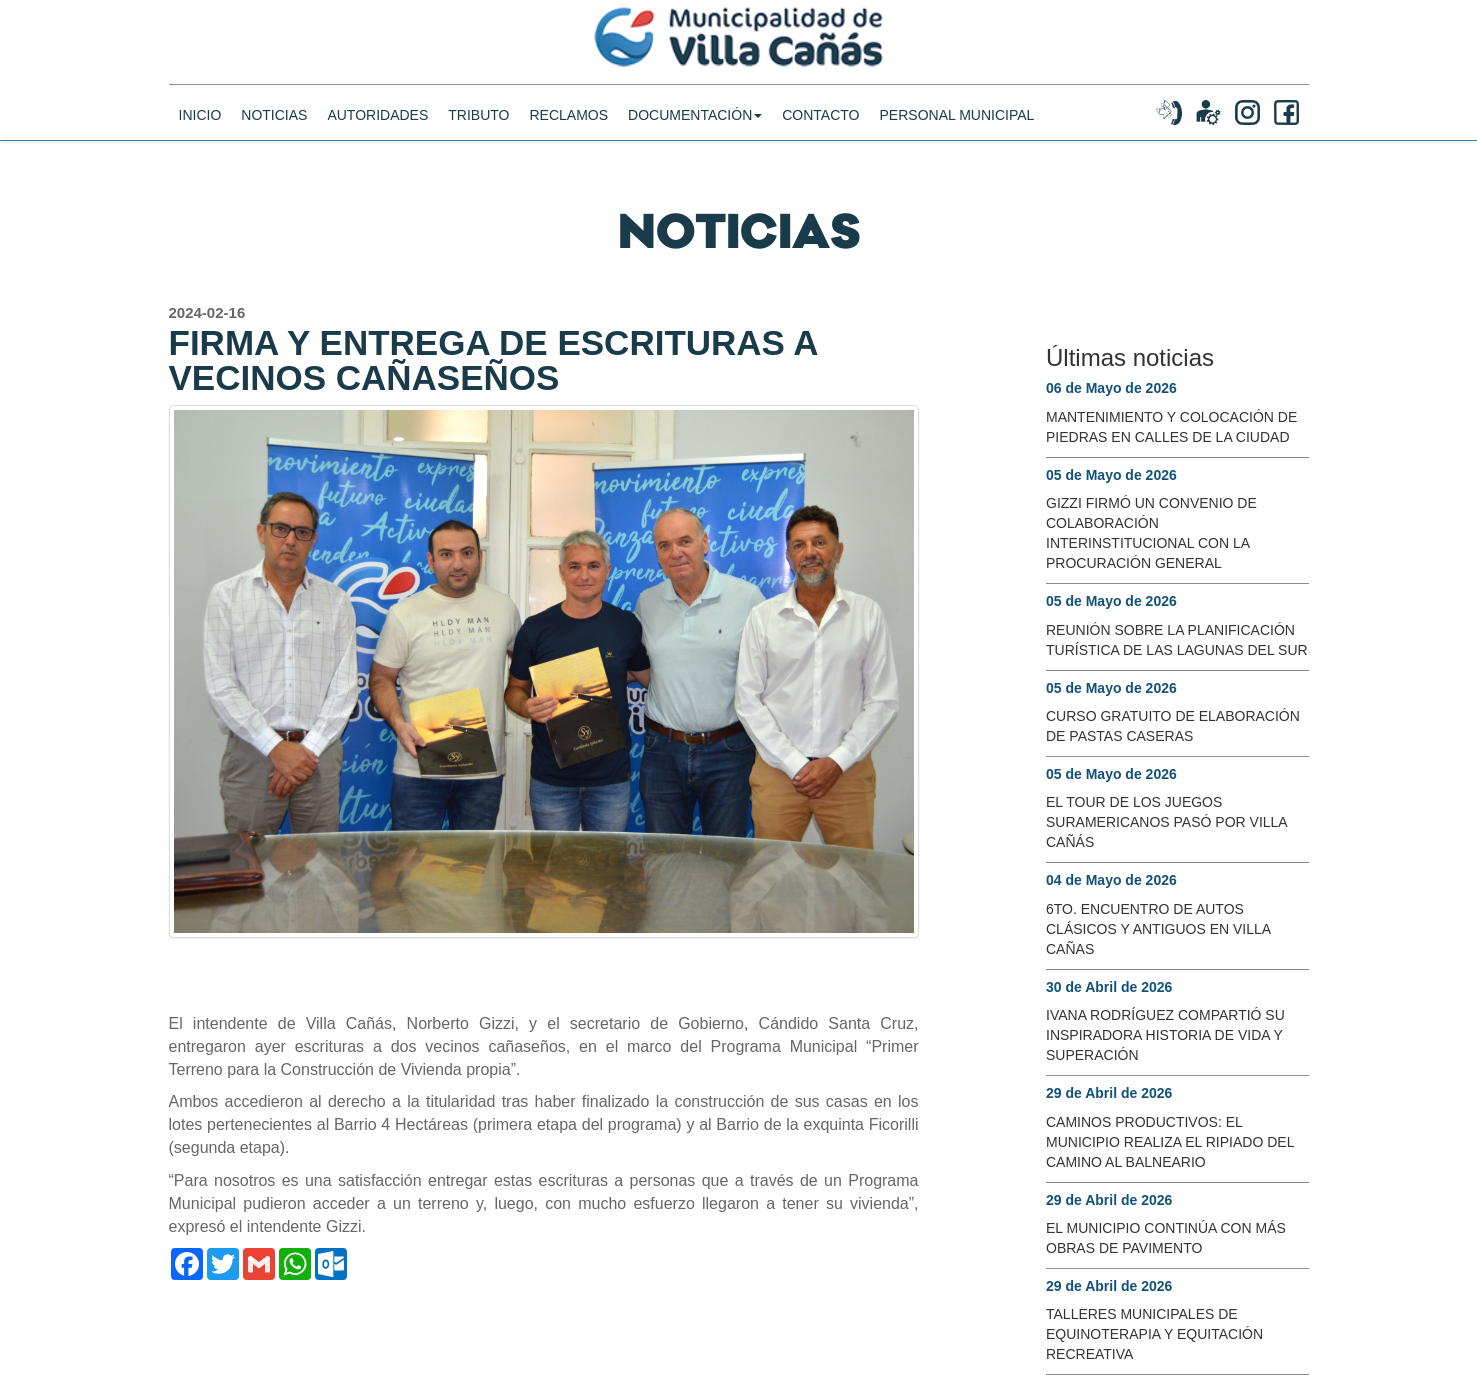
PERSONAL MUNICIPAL (957, 135)
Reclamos (568, 135)
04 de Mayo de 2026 (1111, 880)
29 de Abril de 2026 (1109, 1093)
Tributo (478, 135)
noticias (274, 135)
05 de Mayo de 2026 (1111, 475)
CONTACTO (820, 135)
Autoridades (377, 135)
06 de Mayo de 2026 (1111, 388)
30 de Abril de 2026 (1109, 987)
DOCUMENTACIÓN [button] (695, 135)
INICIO (200, 135)
